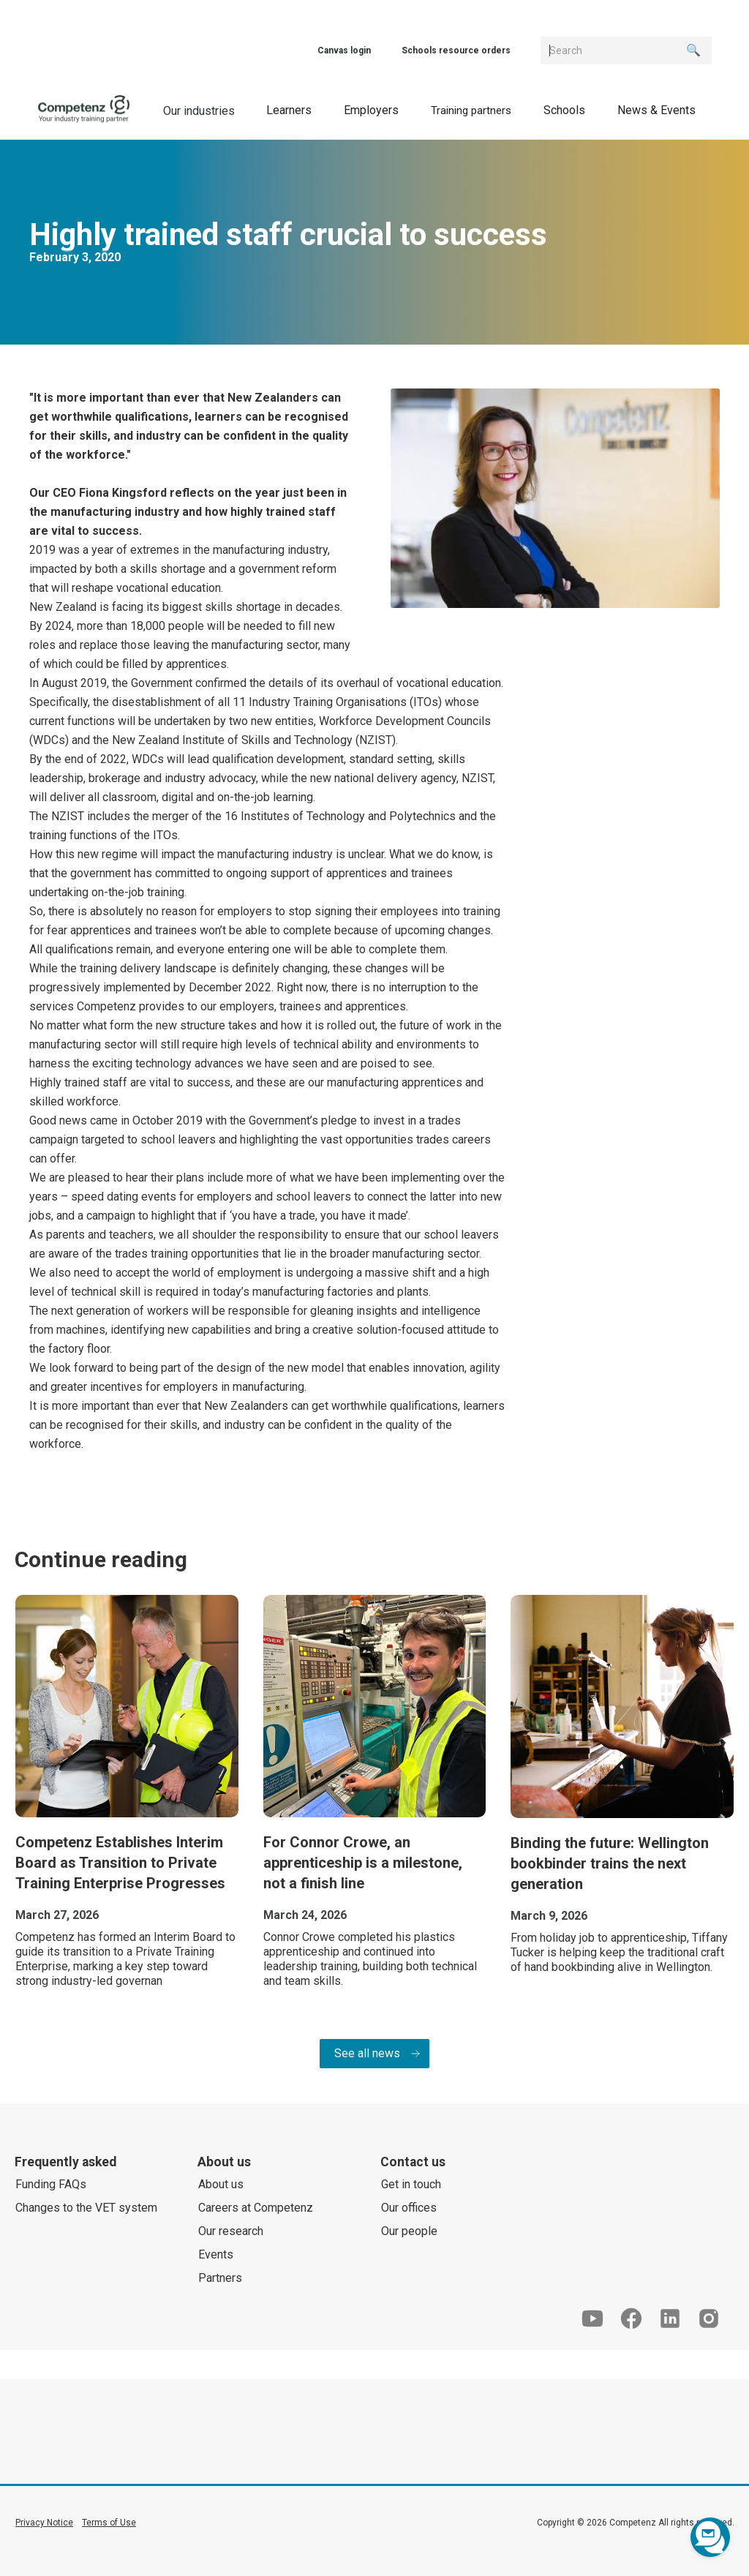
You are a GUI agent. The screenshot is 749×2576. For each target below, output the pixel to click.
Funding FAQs (50, 2184)
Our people (409, 2231)
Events (215, 2254)
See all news (367, 2053)
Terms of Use (109, 2522)
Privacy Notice (44, 2522)
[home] (84, 109)
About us (221, 2184)
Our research (230, 2231)
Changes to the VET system (86, 2208)
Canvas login (344, 50)
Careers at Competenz (255, 2208)
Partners (220, 2278)
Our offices (409, 2208)
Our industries (199, 111)
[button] (289, 109)
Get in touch (411, 2184)
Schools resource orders (456, 50)
